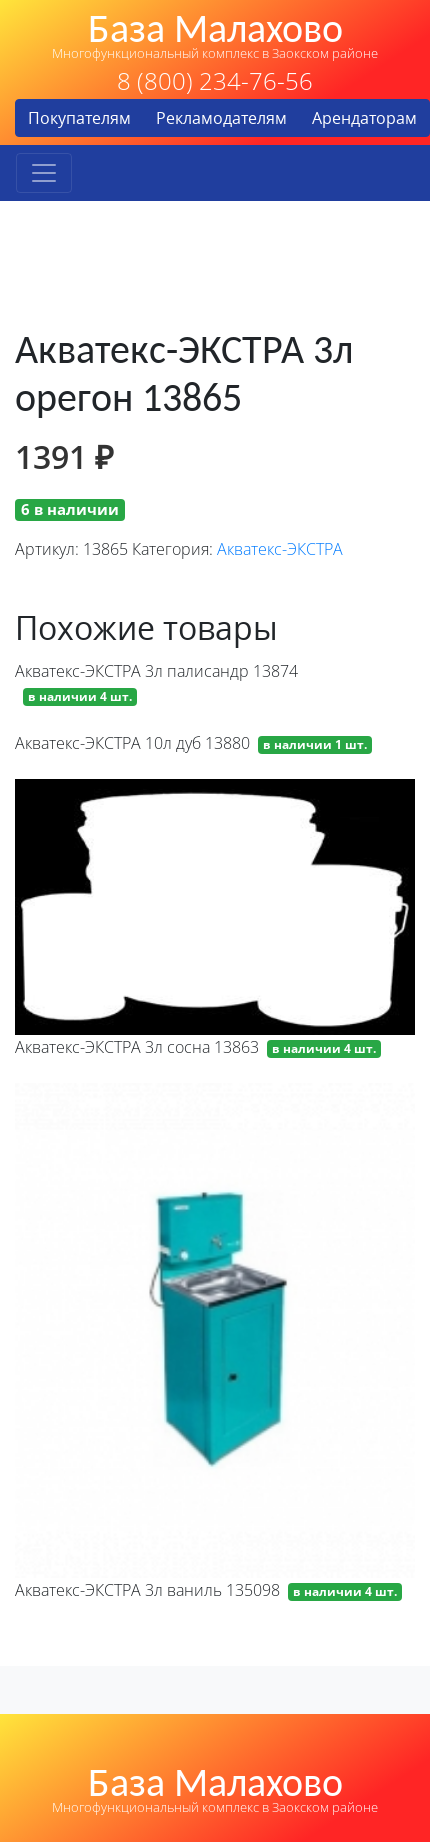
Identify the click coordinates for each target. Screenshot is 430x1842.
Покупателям (79, 118)
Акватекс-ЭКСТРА (280, 549)
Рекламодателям (221, 118)
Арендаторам (364, 118)
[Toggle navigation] (44, 173)
